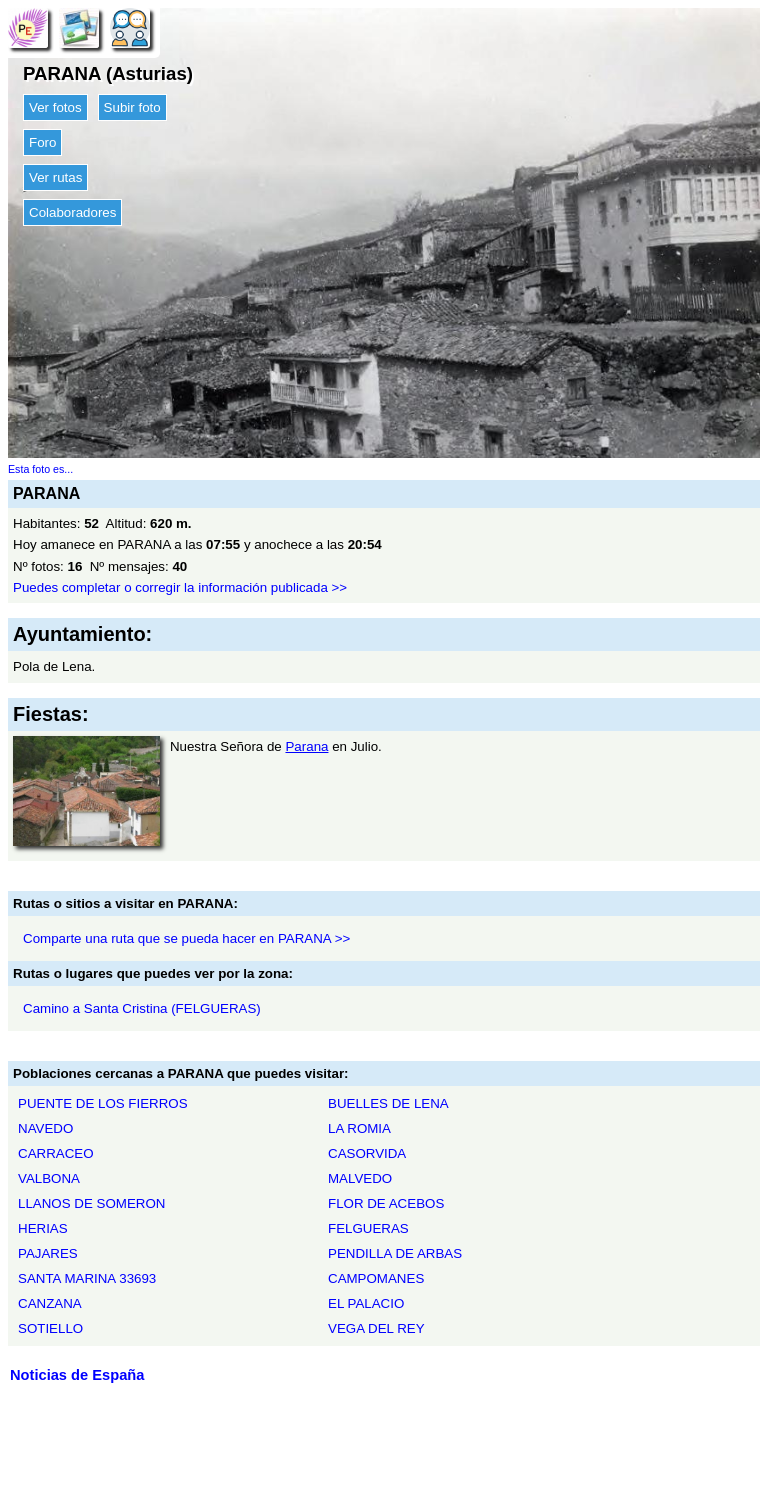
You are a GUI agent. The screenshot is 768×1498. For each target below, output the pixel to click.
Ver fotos (55, 107)
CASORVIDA (367, 1153)
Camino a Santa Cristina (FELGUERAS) (142, 1008)
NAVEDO (45, 1128)
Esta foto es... (40, 469)
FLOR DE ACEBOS (386, 1203)
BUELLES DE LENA (388, 1103)
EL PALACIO (366, 1303)
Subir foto (132, 107)
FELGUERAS (368, 1228)
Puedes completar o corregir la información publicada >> (180, 587)
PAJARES (48, 1253)
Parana (306, 746)
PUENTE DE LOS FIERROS (103, 1103)
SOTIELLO (50, 1328)
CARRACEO (56, 1153)
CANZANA (50, 1303)
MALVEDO (360, 1178)
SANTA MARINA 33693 (87, 1278)
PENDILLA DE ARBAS (395, 1253)
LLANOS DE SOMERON (91, 1203)
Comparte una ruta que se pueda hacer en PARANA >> (186, 938)
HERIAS (43, 1228)
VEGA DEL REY (376, 1328)
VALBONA (49, 1178)
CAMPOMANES (376, 1278)
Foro (42, 142)
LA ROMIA (359, 1128)
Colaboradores (72, 212)
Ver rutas (55, 177)
